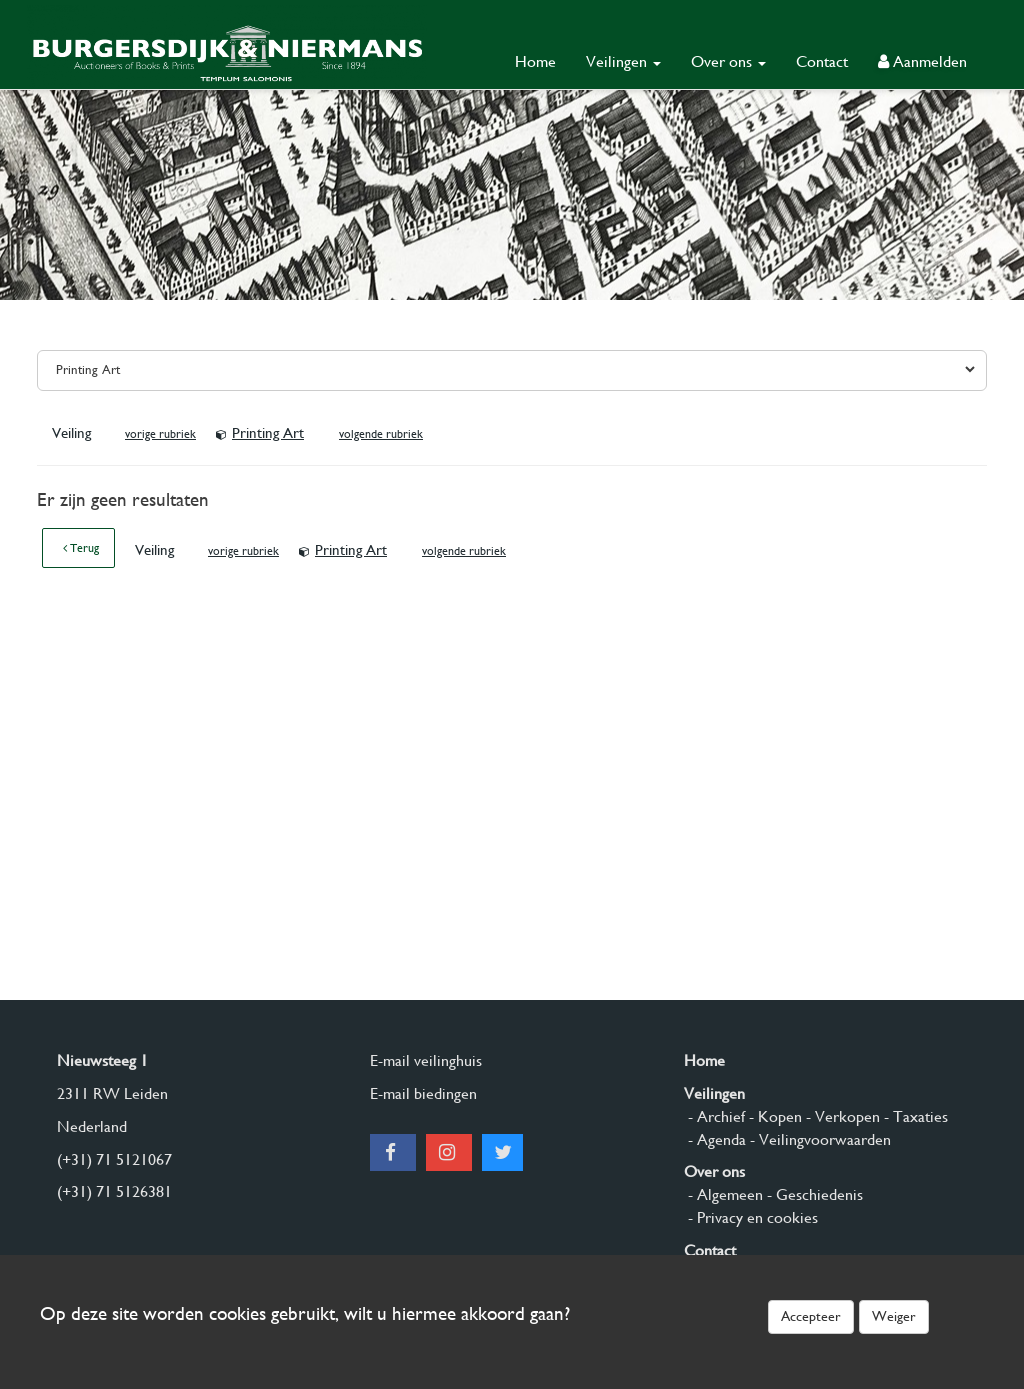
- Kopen (773, 1116)
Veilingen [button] (623, 61)
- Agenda (715, 1139)
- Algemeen (723, 1194)
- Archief (714, 1116)
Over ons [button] (728, 61)
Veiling (73, 433)
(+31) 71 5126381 (114, 1191)
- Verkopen (841, 1116)
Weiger (894, 1316)
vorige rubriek (160, 434)
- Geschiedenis (813, 1194)
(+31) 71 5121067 (114, 1159)
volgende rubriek (381, 434)
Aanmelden (922, 61)
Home (535, 61)
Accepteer (811, 1316)
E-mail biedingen (423, 1093)
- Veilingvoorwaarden (818, 1139)
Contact (822, 61)
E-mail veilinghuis (426, 1060)
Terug (81, 548)
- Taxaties (914, 1116)
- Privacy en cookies (751, 1217)
